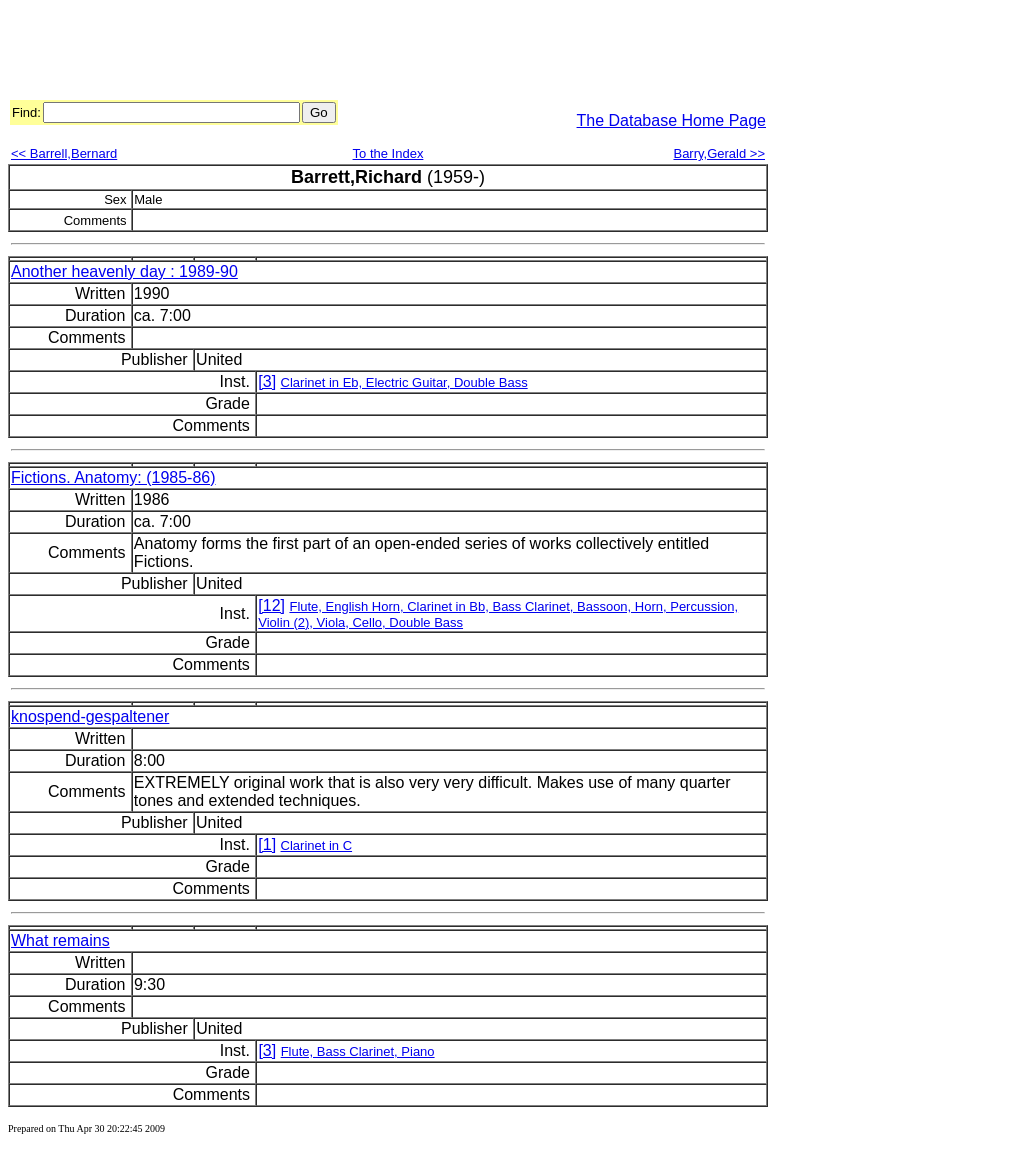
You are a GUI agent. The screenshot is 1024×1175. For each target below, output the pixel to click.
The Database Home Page (671, 120)
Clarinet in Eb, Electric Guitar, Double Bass (404, 382)
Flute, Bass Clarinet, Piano (358, 1051)
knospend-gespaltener (90, 716)
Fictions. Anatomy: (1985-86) (113, 477)
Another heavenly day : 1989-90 (124, 271)
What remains (60, 940)
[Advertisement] (372, 53)
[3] (267, 381)
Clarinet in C (317, 845)
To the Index (388, 153)
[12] (271, 605)
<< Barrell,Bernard (64, 153)
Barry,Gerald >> (719, 153)
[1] (267, 844)
